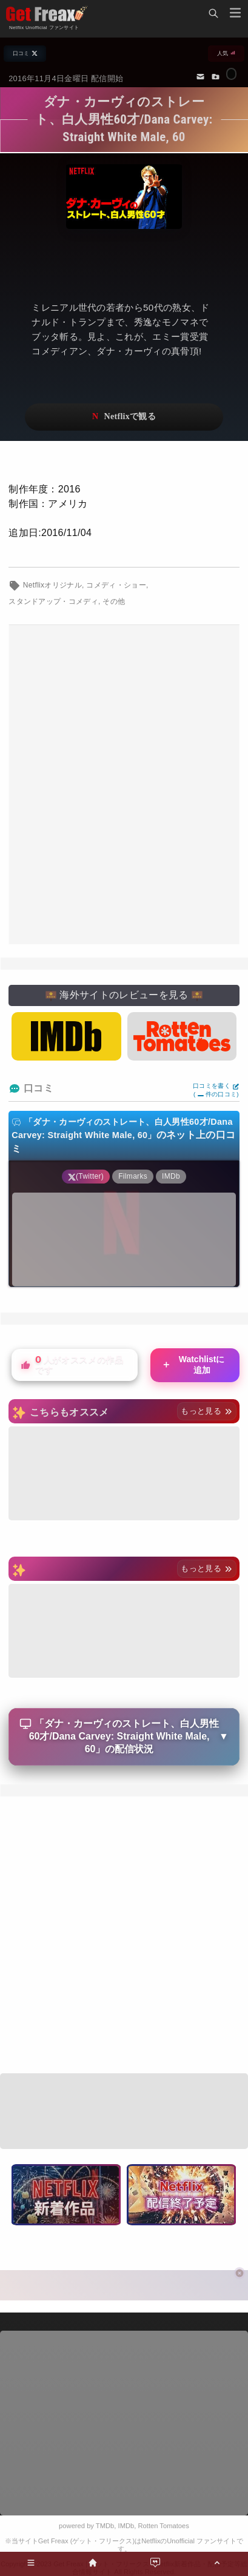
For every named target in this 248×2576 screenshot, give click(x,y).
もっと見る (206, 1410)
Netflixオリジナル (52, 585)
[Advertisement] (124, 784)
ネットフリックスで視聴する (124, 417)
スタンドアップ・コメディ (53, 601)
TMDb (105, 2525)
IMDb (126, 2525)
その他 (113, 601)
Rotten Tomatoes (163, 2525)
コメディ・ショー (116, 585)
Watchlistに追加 (192, 1364)
